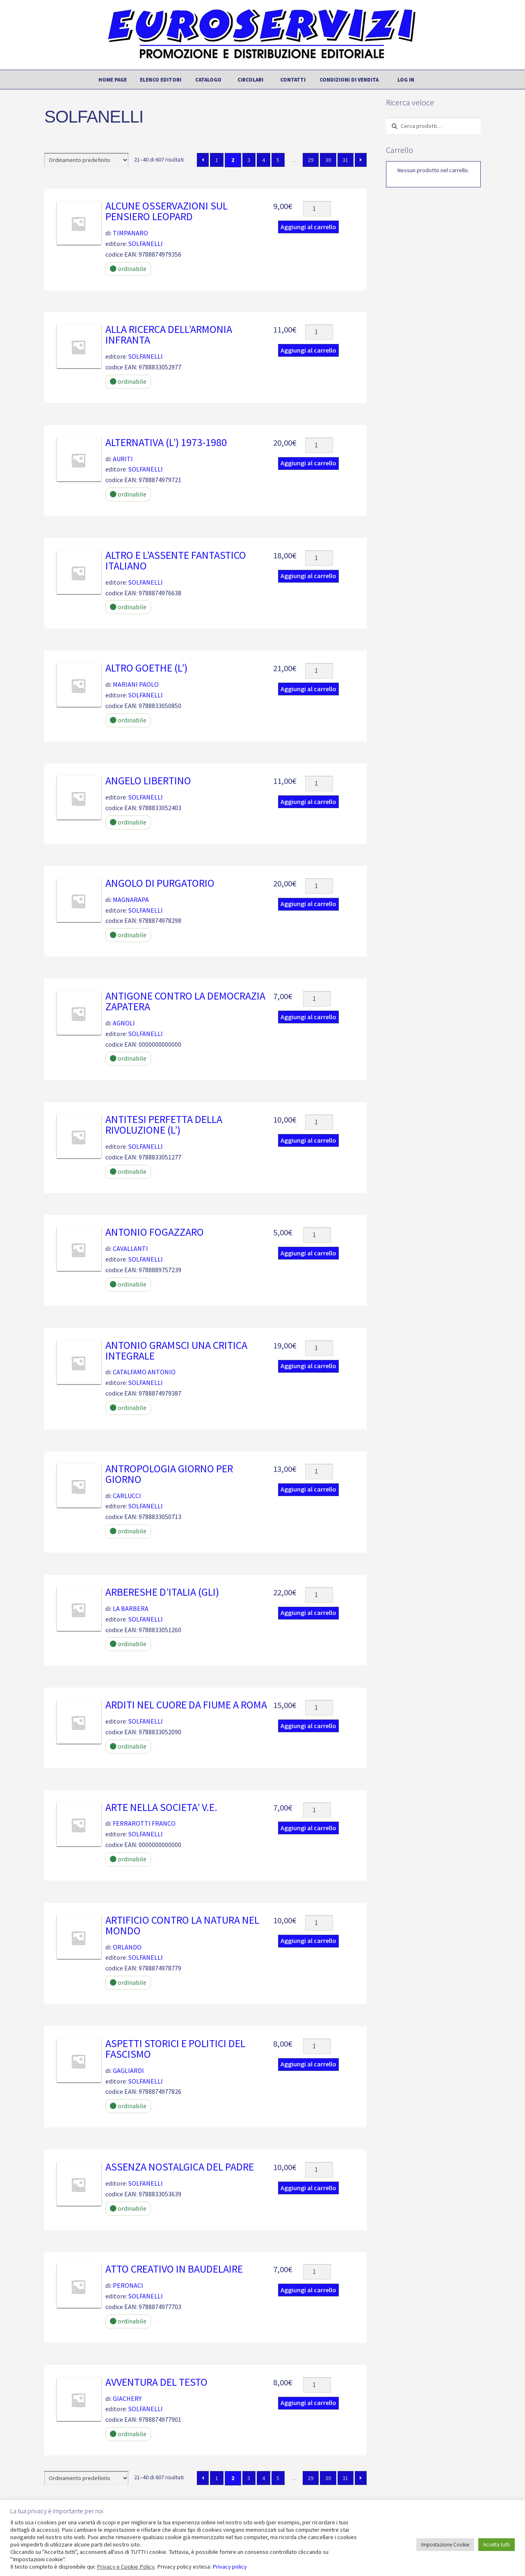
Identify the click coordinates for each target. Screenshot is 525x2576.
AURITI (123, 459)
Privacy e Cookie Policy (126, 2566)
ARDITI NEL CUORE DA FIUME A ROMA (186, 1704)
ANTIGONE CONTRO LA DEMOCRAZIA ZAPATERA (185, 1001)
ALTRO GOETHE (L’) (146, 667)
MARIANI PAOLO (136, 684)
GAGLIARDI (128, 2070)
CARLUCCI (127, 1496)
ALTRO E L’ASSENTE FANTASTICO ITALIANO (175, 560)
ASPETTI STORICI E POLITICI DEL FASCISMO (175, 2049)
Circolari (250, 79)
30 (328, 160)
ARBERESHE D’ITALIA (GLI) (162, 1592)
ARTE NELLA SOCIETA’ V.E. (161, 1807)
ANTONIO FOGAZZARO (154, 1232)
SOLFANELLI (145, 243)
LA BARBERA (130, 1608)
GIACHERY (127, 2398)
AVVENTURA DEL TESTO (156, 2382)
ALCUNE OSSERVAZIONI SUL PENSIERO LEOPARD (166, 211)
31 (345, 160)
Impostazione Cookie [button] (445, 2544)
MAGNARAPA (131, 899)
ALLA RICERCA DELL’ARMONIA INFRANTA (168, 334)
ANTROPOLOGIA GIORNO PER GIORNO (169, 1474)
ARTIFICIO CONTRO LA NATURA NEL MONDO (182, 1925)
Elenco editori (160, 79)
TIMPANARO (130, 233)
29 (310, 160)
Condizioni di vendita (349, 79)
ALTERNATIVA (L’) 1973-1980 (166, 442)
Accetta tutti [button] (496, 2544)
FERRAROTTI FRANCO (144, 1823)
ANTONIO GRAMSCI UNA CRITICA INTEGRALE (176, 1350)
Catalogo (208, 79)
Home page (112, 79)
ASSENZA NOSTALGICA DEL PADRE (179, 2166)
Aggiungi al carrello (308, 227)
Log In (405, 79)
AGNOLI (124, 1023)
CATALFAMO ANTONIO (144, 1372)
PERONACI (128, 2285)
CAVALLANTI (130, 1248)
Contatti (293, 79)
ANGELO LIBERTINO (148, 780)
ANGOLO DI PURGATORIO (160, 883)
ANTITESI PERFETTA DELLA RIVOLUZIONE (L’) (163, 1125)
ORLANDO (127, 1947)
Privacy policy (229, 2566)
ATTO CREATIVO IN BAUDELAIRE (174, 2268)
